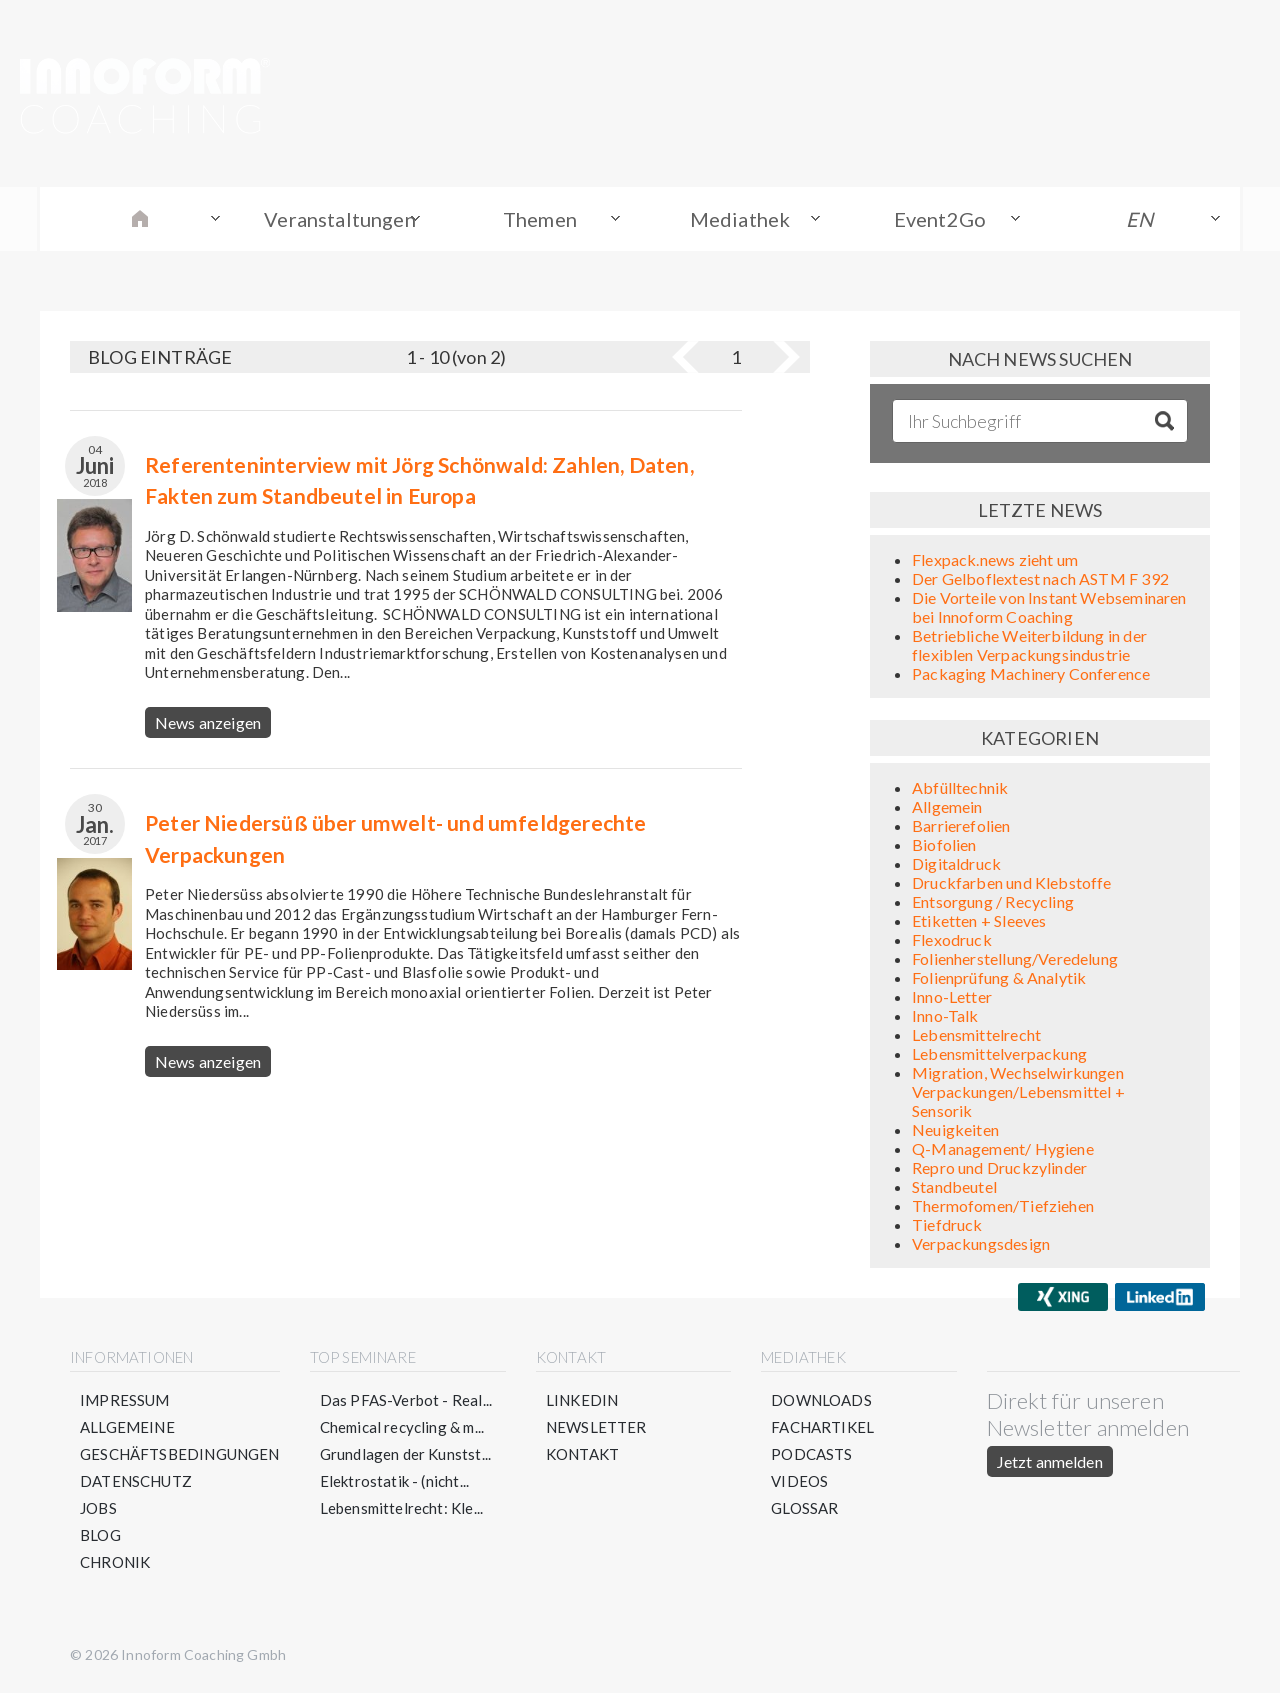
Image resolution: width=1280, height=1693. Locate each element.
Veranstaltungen (340, 219)
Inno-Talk (945, 1015)
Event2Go (940, 219)
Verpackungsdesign (981, 1243)
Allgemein (947, 806)
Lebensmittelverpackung (999, 1053)
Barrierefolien (961, 825)
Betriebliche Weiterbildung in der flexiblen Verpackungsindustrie (1029, 645)
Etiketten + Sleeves (979, 920)
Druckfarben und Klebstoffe (1012, 882)
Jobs (98, 1508)
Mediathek (740, 219)
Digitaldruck (956, 863)
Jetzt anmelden (1050, 1461)
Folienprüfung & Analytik (999, 977)
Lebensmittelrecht (976, 1034)
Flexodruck (952, 939)
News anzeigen (208, 722)
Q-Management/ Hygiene (1003, 1148)
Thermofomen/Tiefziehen (1003, 1205)
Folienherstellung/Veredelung (1015, 958)
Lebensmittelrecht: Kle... (402, 1508)
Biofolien (944, 844)
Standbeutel (954, 1186)
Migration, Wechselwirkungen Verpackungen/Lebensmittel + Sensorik (1018, 1091)
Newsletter (596, 1427)
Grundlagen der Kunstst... (406, 1454)
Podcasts (811, 1454)
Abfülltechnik (960, 787)
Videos (799, 1481)
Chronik (115, 1562)
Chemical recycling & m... (402, 1427)
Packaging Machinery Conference (1031, 673)
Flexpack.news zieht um (995, 559)
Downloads (821, 1400)
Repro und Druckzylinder (999, 1167)
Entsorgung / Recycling (993, 901)
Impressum (125, 1400)
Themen (540, 219)
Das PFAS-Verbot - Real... (406, 1400)
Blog (100, 1535)
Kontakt (582, 1454)
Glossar (804, 1508)
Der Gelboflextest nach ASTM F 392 (1040, 578)
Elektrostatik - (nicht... (395, 1481)
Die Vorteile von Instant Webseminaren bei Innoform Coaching (1049, 607)
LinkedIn (582, 1400)
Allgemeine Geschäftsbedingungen (180, 1440)
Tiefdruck (947, 1224)
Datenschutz (136, 1481)
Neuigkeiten (955, 1129)
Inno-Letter (952, 996)
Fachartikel (822, 1427)
